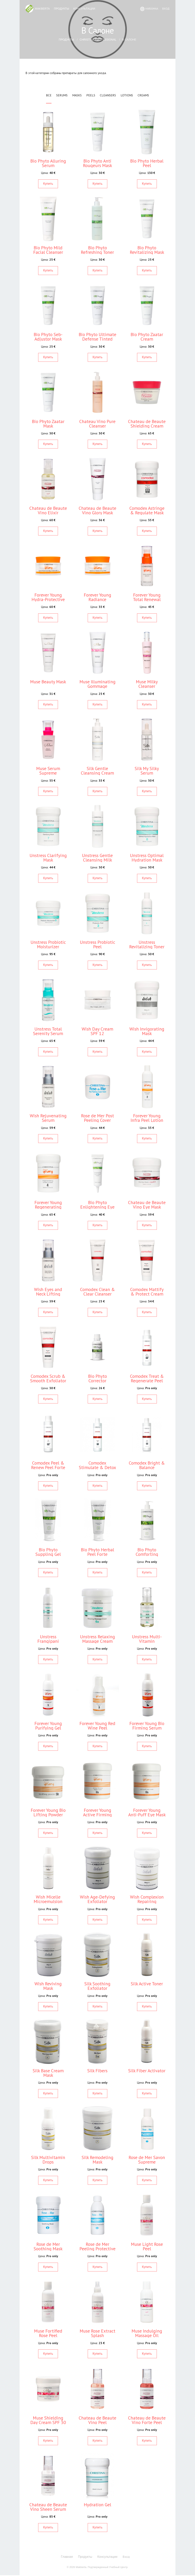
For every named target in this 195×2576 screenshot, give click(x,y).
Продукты (61, 8)
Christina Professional (98, 39)
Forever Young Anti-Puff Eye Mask (147, 1812)
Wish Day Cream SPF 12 (97, 1031)
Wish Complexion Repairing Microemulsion (147, 1901)
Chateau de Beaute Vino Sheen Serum (48, 2507)
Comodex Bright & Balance (147, 1465)
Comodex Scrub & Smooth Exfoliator (48, 1378)
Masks (77, 95)
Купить (48, 183)
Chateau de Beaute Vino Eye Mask (147, 1205)
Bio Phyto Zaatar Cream (147, 337)
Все (48, 95)
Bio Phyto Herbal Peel (146, 163)
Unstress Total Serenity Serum (48, 1031)
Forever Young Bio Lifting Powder (48, 1812)
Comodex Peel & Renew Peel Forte (48, 1465)
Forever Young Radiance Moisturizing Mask (97, 599)
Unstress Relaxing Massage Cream (97, 1639)
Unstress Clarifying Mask (48, 858)
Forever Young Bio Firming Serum (146, 1726)
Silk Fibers (97, 2070)
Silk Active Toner (147, 1983)
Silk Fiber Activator (146, 2070)
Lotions (127, 95)
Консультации (84, 8)
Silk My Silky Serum (147, 771)
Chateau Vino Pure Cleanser (97, 424)
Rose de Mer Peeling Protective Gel (97, 2248)
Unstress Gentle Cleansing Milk (97, 858)
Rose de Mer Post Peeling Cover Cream (97, 1120)
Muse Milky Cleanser (147, 684)
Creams (143, 95)
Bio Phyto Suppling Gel (48, 1552)
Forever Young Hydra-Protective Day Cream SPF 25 (48, 599)
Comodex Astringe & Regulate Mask (146, 510)
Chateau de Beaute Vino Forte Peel (147, 2420)
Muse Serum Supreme (48, 771)
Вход (126, 2556)
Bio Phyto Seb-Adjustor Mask (48, 337)
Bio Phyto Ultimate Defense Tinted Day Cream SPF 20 (97, 339)
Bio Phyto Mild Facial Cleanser (48, 250)
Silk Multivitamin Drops (48, 2160)
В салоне (129, 39)
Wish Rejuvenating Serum (48, 1118)
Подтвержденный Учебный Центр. (108, 2567)
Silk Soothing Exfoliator (97, 1986)
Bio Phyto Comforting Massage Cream (147, 1554)
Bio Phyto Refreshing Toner (97, 250)
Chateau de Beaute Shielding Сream (147, 424)
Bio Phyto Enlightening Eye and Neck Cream (97, 1207)
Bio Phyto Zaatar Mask (48, 424)
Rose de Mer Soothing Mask (48, 2246)
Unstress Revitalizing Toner (146, 944)
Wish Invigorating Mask (146, 1031)
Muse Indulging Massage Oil (147, 2333)
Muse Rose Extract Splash (97, 2333)
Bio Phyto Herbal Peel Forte (97, 1552)
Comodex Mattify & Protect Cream (147, 1292)
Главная (67, 2556)
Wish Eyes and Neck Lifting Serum (48, 1294)
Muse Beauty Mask (48, 681)
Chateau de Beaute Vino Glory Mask (97, 510)
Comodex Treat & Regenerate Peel (147, 1378)
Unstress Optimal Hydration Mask (147, 858)
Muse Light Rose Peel (147, 2246)
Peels (90, 95)
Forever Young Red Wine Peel (97, 1726)
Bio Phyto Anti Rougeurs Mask (97, 163)
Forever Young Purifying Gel (48, 1726)
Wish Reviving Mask (48, 1986)
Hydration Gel (97, 2504)
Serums (62, 95)
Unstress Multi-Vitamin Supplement (147, 1641)
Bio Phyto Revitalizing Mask (147, 250)
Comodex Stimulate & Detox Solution (97, 1467)
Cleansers (108, 95)
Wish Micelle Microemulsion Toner (48, 1901)
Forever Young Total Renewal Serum (147, 599)
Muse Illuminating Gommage (97, 684)
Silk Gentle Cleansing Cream (97, 771)
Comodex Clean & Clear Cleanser (97, 1292)
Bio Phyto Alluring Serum (48, 163)
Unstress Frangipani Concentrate (48, 1641)
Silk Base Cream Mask (48, 2073)
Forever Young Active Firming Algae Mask (97, 1814)
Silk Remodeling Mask (97, 2160)
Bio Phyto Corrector (97, 1378)
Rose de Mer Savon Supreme (147, 2160)
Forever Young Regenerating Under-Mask (48, 1207)
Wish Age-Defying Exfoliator (97, 1899)
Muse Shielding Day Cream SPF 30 (48, 2420)
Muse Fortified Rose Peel (48, 2333)
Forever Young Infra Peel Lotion (147, 1118)
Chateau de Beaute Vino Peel (97, 2420)
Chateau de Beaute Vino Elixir (48, 510)
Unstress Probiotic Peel (97, 944)
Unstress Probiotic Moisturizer (48, 944)
